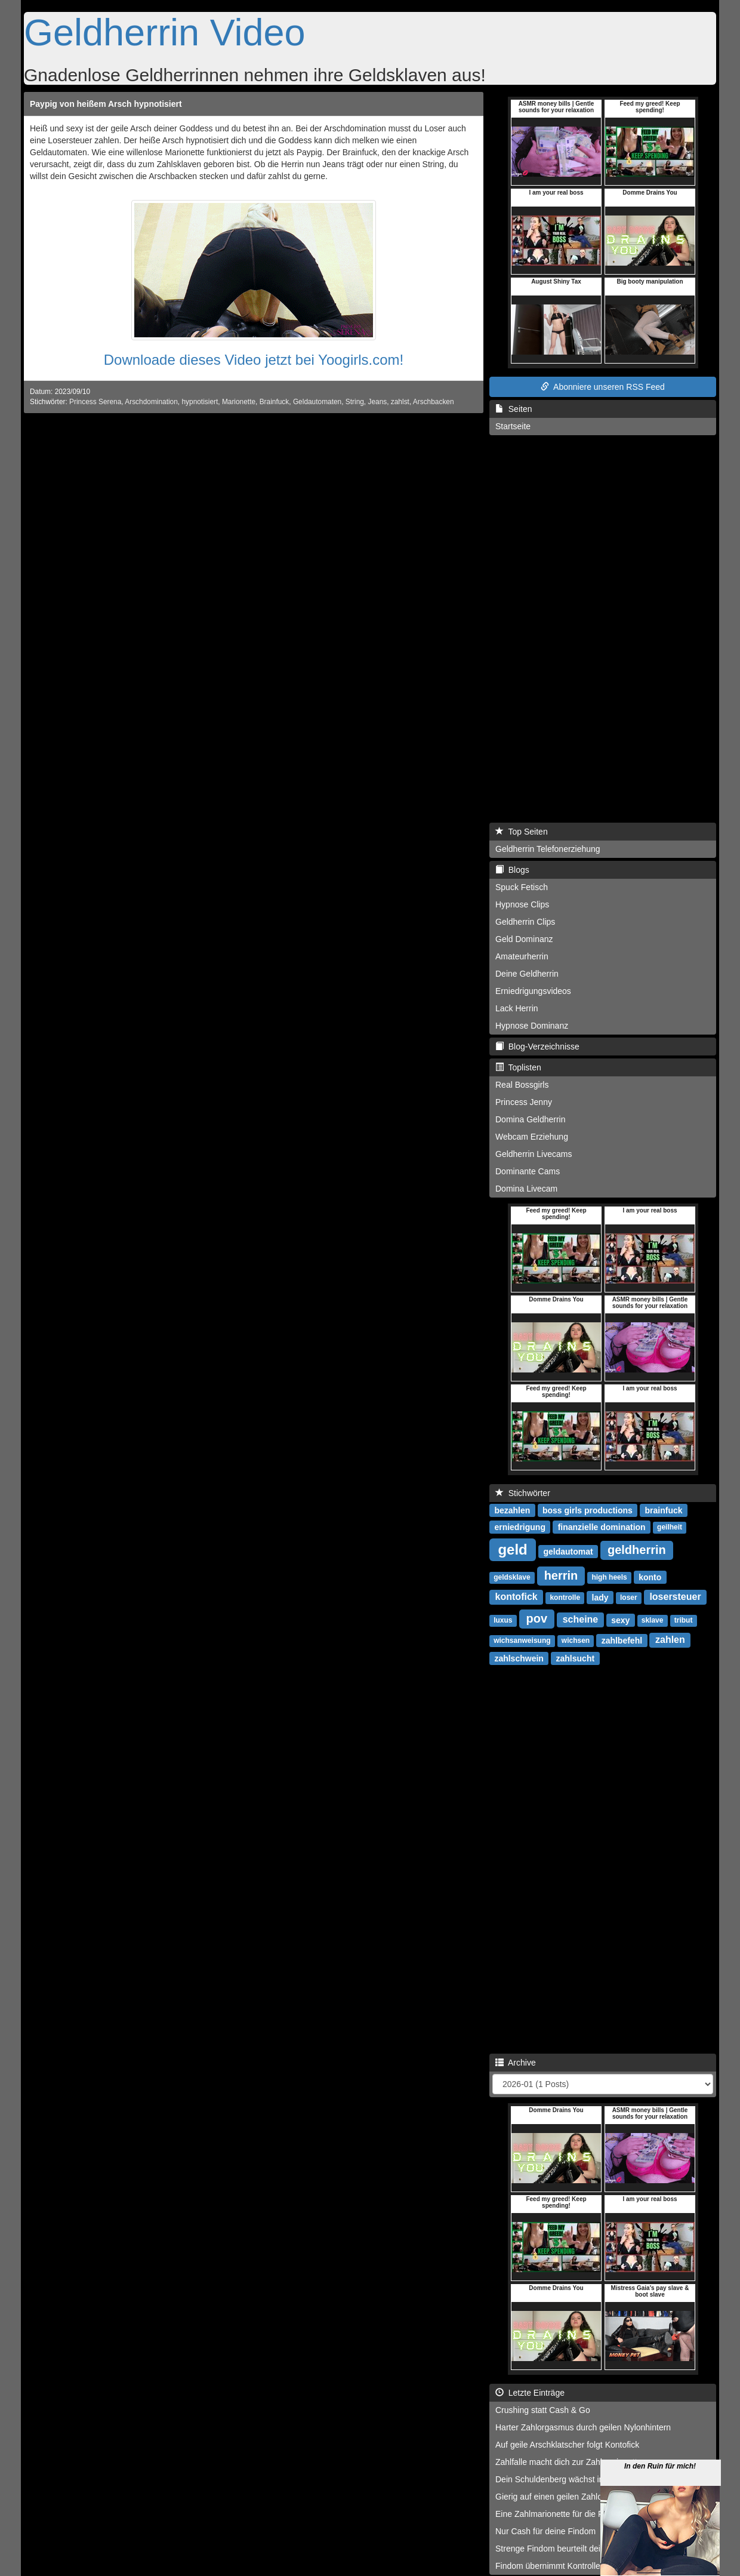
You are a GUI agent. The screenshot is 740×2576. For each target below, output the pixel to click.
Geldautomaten (317, 402)
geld (512, 1549)
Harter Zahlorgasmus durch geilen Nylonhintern (583, 2427)
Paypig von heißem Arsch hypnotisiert (106, 104)
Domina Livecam (526, 1188)
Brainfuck (274, 402)
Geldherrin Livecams (533, 1154)
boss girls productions (587, 1510)
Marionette (238, 402)
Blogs (512, 870)
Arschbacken (433, 402)
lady (600, 1597)
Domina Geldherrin (530, 1119)
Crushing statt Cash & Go (542, 2410)
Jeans (377, 402)
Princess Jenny (523, 1102)
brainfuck (664, 1510)
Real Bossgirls (521, 1085)
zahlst (400, 402)
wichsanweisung (522, 1640)
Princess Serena (95, 402)
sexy (620, 1619)
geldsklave (512, 1577)
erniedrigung (519, 1526)
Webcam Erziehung (531, 1136)
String (355, 402)
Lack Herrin (516, 1008)
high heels (609, 1577)
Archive (515, 2062)
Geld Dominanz (524, 939)
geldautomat (568, 1551)
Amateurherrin (521, 956)
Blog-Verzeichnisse (537, 1046)
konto (650, 1576)
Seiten (513, 409)
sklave (653, 1620)
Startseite (513, 426)
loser (628, 1597)
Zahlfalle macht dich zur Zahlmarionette (568, 2462)
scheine (581, 1619)
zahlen (670, 1640)
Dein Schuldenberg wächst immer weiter (570, 2479)
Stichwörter (522, 1493)
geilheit (669, 1527)
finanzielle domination (602, 1526)
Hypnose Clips (522, 904)
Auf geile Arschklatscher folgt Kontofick (567, 2444)
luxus (503, 1620)
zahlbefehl (622, 1640)
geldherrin (637, 1549)
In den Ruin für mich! (660, 2490)
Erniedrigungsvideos (533, 991)
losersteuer (675, 1597)
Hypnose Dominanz (531, 1025)
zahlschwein (518, 1658)
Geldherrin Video (165, 32)
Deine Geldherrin (527, 973)
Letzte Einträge (530, 2393)
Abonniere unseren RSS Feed (603, 387)
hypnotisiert (199, 402)
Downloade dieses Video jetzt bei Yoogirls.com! (254, 360)
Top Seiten (521, 831)
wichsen (576, 1640)
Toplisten (518, 1067)
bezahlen (512, 1510)
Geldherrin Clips (525, 922)
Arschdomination (151, 402)
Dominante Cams (527, 1171)
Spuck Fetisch (521, 887)
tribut (683, 1620)
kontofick (516, 1597)
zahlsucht (575, 1658)
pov (537, 1618)
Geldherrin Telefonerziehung (547, 849)
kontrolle (565, 1597)
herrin (561, 1575)
